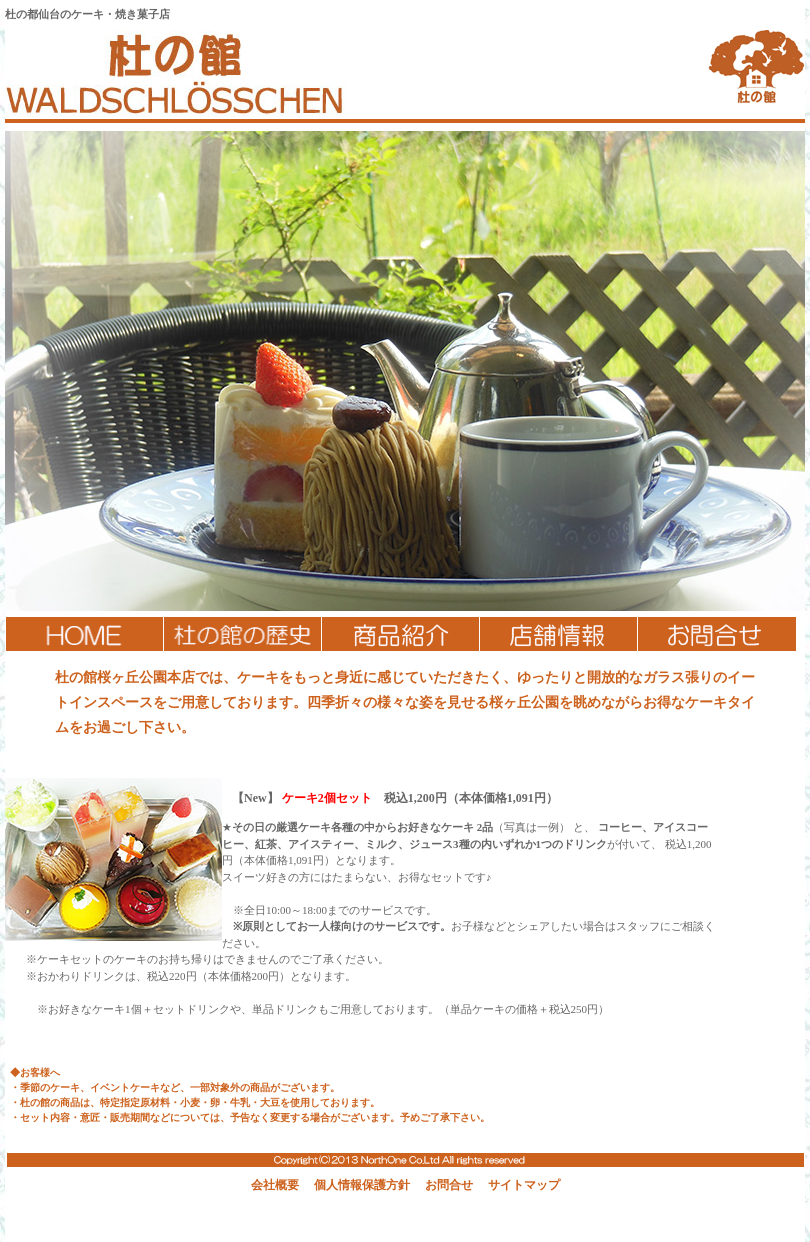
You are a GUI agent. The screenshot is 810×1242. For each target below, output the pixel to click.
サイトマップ (524, 1185)
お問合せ (449, 1185)
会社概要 (275, 1185)
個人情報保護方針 (362, 1185)
